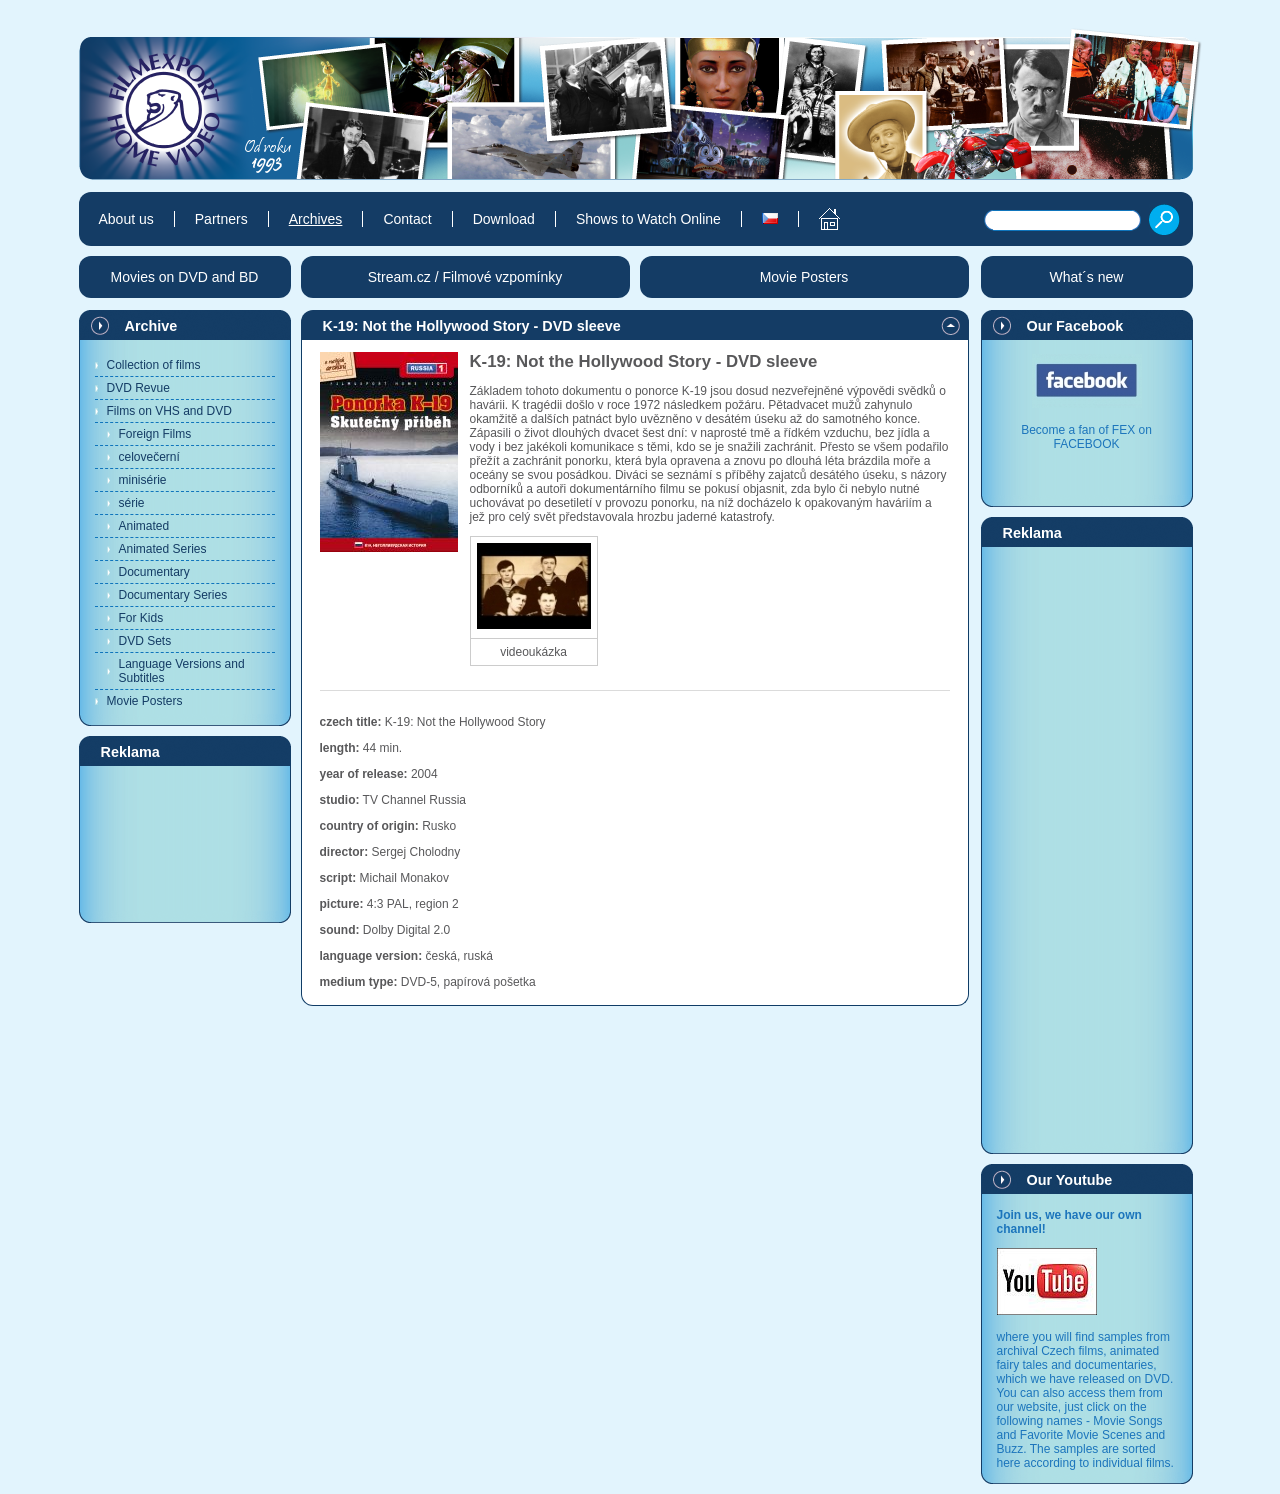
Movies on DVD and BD (185, 277)
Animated (144, 526)
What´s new (1087, 277)
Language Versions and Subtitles (182, 671)
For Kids (141, 618)
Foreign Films (155, 434)
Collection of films (154, 365)
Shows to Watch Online (648, 219)
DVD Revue (138, 388)
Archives (316, 219)
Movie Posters (145, 701)
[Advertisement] (185, 843)
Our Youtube (1070, 1180)
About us (126, 219)
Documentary (154, 572)
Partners (221, 219)
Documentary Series (173, 595)
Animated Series (163, 549)
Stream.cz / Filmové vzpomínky (465, 277)
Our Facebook (1075, 326)
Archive (151, 326)
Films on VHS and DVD (169, 411)
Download (504, 219)
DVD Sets (145, 641)
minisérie (143, 480)
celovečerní (149, 457)
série (132, 503)
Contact (407, 219)
